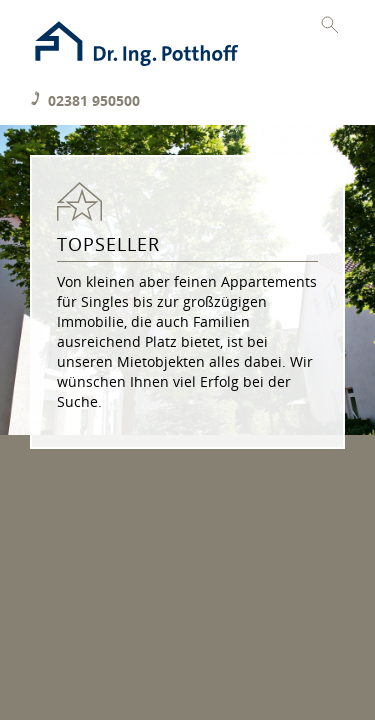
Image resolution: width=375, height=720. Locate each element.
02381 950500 (94, 100)
